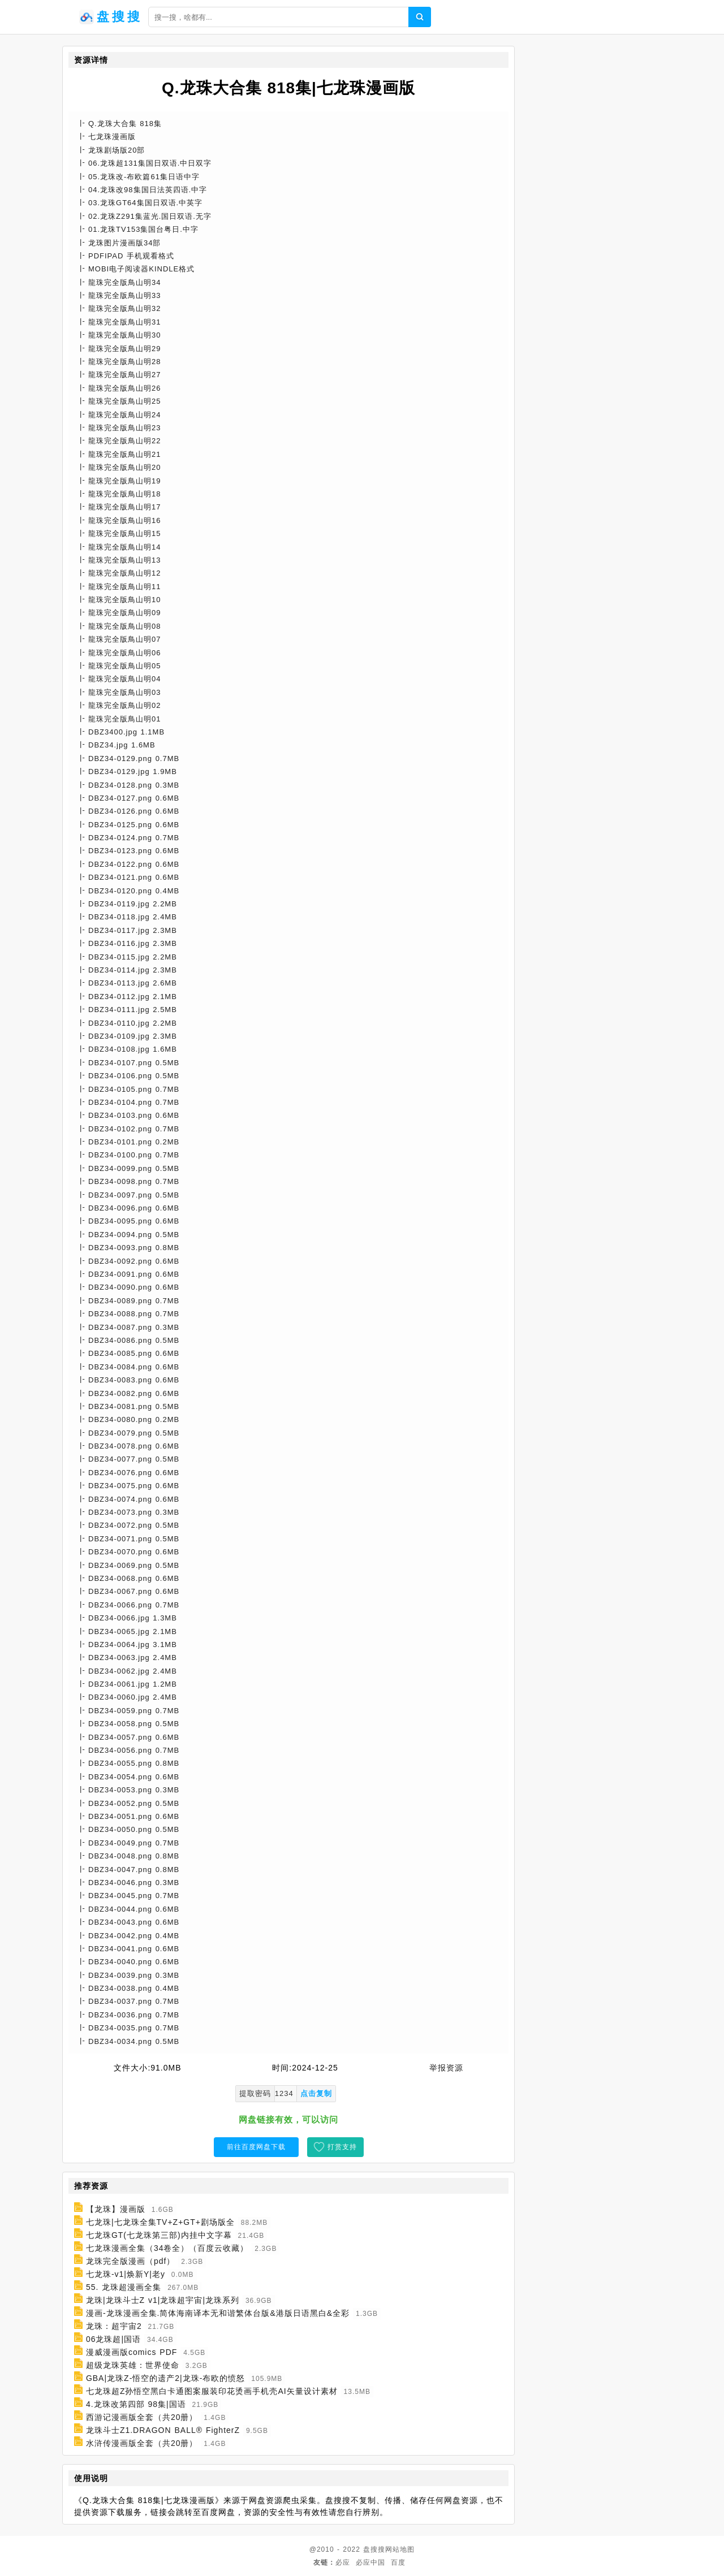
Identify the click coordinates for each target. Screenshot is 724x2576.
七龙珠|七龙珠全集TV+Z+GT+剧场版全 (160, 2222)
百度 (398, 2562)
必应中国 (370, 2562)
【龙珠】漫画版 (115, 2209)
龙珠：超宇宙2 (114, 2326)
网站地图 (400, 2549)
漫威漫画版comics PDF (131, 2352)
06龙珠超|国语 (113, 2339)
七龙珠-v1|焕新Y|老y (125, 2274)
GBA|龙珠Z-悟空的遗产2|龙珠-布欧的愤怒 (165, 2378)
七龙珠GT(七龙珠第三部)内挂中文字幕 (159, 2235)
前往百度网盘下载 (256, 2147)
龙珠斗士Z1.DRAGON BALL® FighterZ (163, 2430)
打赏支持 (342, 2147)
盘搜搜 (374, 2549)
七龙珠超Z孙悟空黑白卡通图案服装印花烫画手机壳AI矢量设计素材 (212, 2391)
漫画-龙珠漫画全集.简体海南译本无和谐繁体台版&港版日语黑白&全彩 (218, 2313)
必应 (342, 2562)
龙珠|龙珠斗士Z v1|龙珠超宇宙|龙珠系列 (162, 2300)
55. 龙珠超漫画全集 (123, 2287)
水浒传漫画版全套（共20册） (142, 2443)
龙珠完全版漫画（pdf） (130, 2261)
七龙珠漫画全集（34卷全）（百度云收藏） (167, 2248)
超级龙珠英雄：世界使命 (132, 2365)
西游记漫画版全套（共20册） (142, 2417)
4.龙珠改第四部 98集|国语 (136, 2404)
